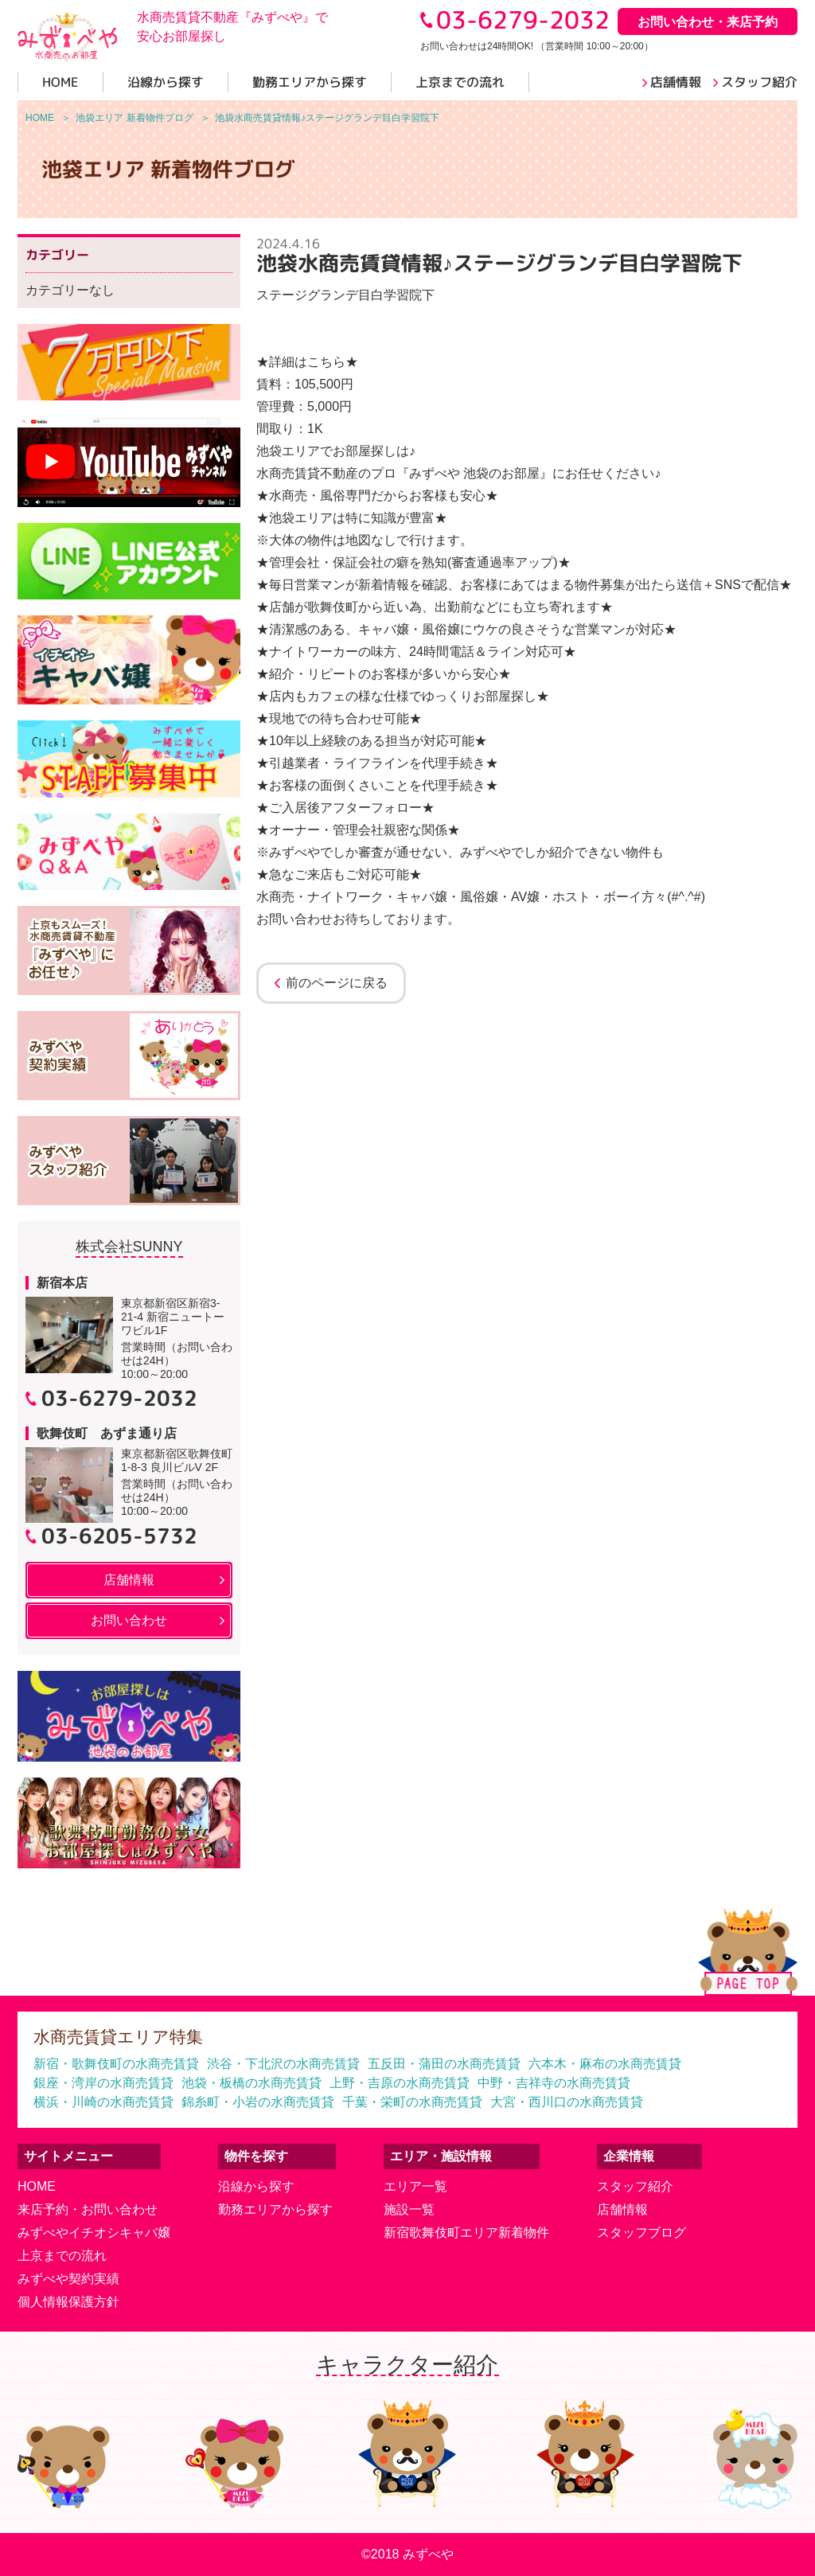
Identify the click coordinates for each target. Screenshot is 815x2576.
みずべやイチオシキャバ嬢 (94, 2232)
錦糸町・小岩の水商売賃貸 (257, 2102)
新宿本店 (62, 1283)
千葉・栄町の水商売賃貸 (412, 2102)
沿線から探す (256, 2186)
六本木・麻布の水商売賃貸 (604, 2064)
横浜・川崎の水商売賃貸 (103, 2102)
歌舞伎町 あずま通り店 (107, 1433)
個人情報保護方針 (68, 2302)
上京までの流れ (62, 2255)
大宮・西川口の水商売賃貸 (566, 2102)
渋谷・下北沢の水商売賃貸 (283, 2064)
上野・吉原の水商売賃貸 (400, 2083)
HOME (37, 2186)
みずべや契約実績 (68, 2278)
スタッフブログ (641, 2232)
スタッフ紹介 (635, 2186)
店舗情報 (622, 2209)
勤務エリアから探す (275, 2209)
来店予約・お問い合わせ (88, 2209)
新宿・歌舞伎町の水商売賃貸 (116, 2064)
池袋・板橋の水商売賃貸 (251, 2083)
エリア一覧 (415, 2186)
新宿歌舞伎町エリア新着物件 (466, 2232)
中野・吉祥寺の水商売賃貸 (554, 2083)
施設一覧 (409, 2209)
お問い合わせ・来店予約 (708, 22)
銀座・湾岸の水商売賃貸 (103, 2083)
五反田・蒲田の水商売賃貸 (444, 2064)
